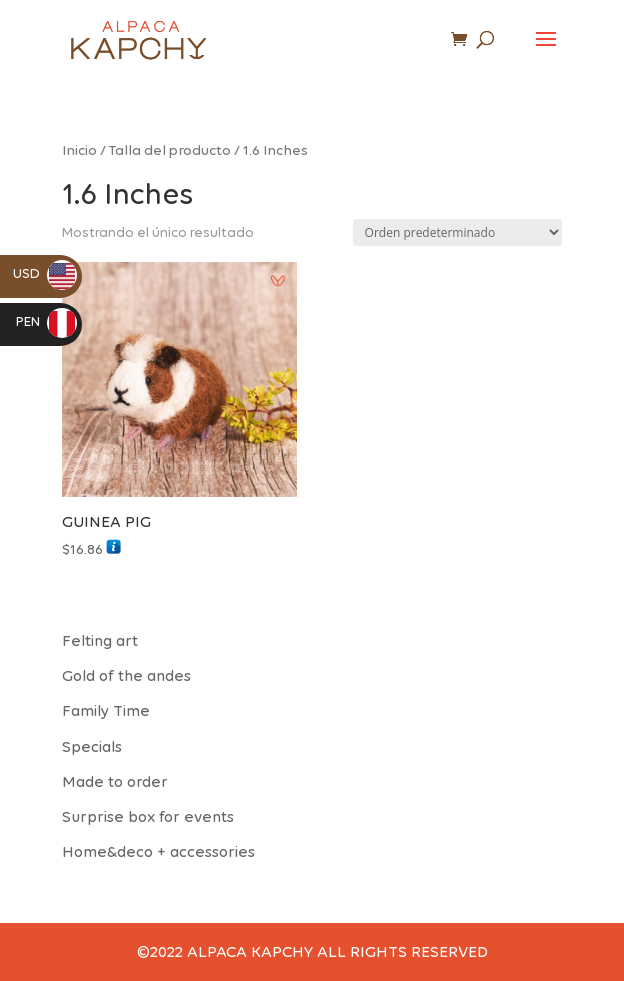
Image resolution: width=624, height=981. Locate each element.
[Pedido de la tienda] (457, 232)
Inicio (79, 150)
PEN (46, 321)
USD (45, 273)
